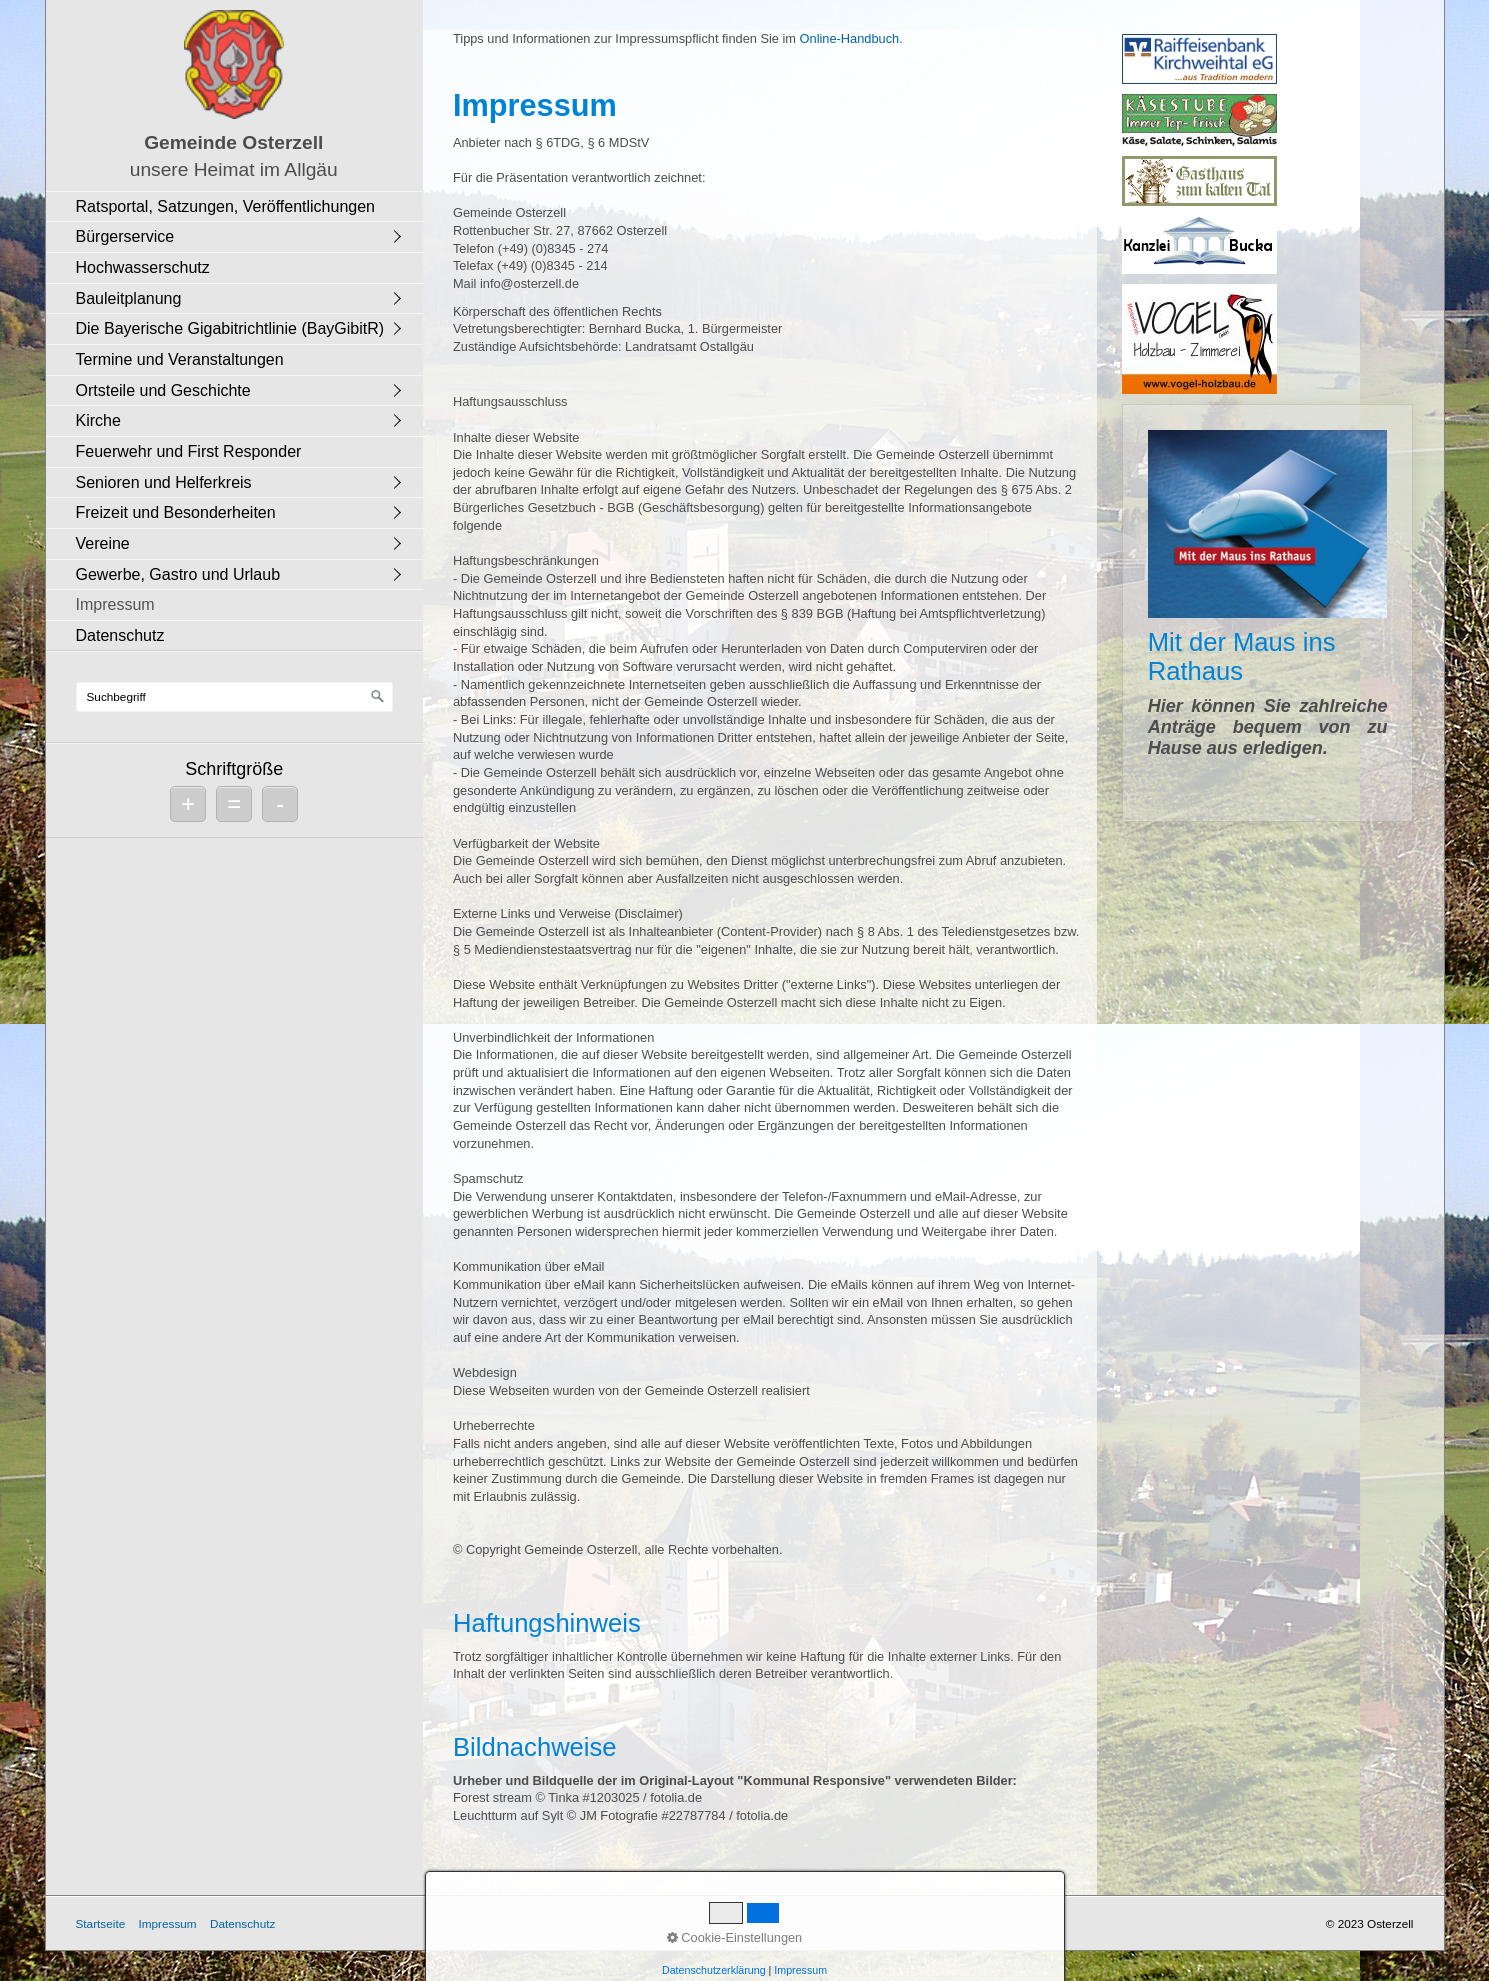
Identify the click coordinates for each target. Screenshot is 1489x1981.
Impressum (115, 604)
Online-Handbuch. (851, 38)
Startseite (101, 1923)
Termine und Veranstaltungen (180, 359)
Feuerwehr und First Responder (189, 451)
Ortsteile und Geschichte (163, 390)
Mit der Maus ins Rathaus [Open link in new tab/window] (1268, 613)
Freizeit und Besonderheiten (176, 512)
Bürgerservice (125, 236)
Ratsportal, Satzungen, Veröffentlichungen (225, 206)
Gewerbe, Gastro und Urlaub (178, 574)
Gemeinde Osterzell (233, 142)
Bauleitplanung (129, 298)
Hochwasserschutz (143, 267)
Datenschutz (120, 635)
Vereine (103, 543)
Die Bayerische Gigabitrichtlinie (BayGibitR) (230, 328)
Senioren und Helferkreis (164, 482)
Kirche (98, 420)
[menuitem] (239, 206)
